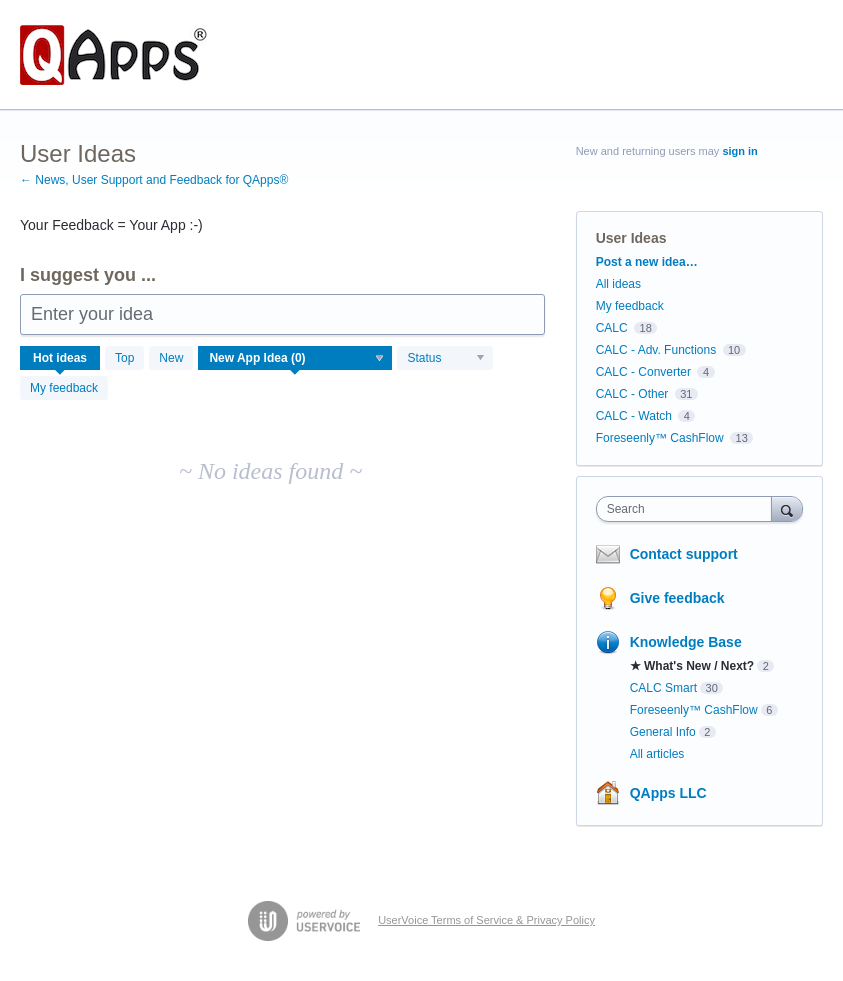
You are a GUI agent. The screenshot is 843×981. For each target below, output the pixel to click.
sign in (739, 151)
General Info (663, 732)
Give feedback (677, 598)
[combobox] (688, 509)
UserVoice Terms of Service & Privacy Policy (486, 920)
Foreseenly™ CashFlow (660, 438)
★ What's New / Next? (692, 666)
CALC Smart (663, 688)
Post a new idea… (647, 262)
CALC (612, 328)
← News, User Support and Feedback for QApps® (154, 180)
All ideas (618, 284)
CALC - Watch (634, 416)
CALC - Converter (643, 372)
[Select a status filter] (446, 359)
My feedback (64, 388)
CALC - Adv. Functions (656, 350)
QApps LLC (668, 793)
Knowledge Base (686, 642)
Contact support (684, 554)
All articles (657, 754)
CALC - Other (632, 394)
